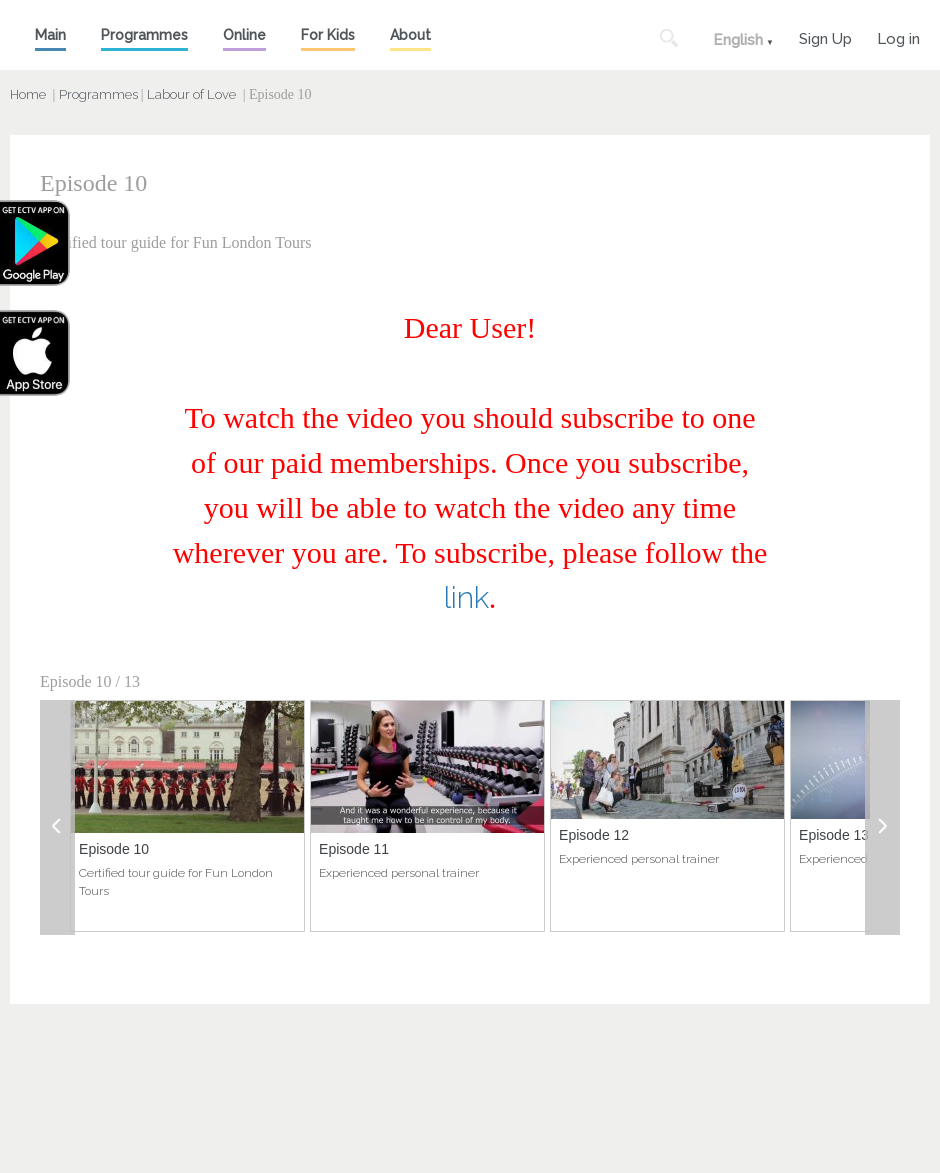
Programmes (144, 35)
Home (28, 94)
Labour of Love (191, 94)
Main (50, 35)
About (410, 35)
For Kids (328, 35)
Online (244, 35)
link (466, 597)
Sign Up (825, 36)
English (738, 40)
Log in (898, 36)
